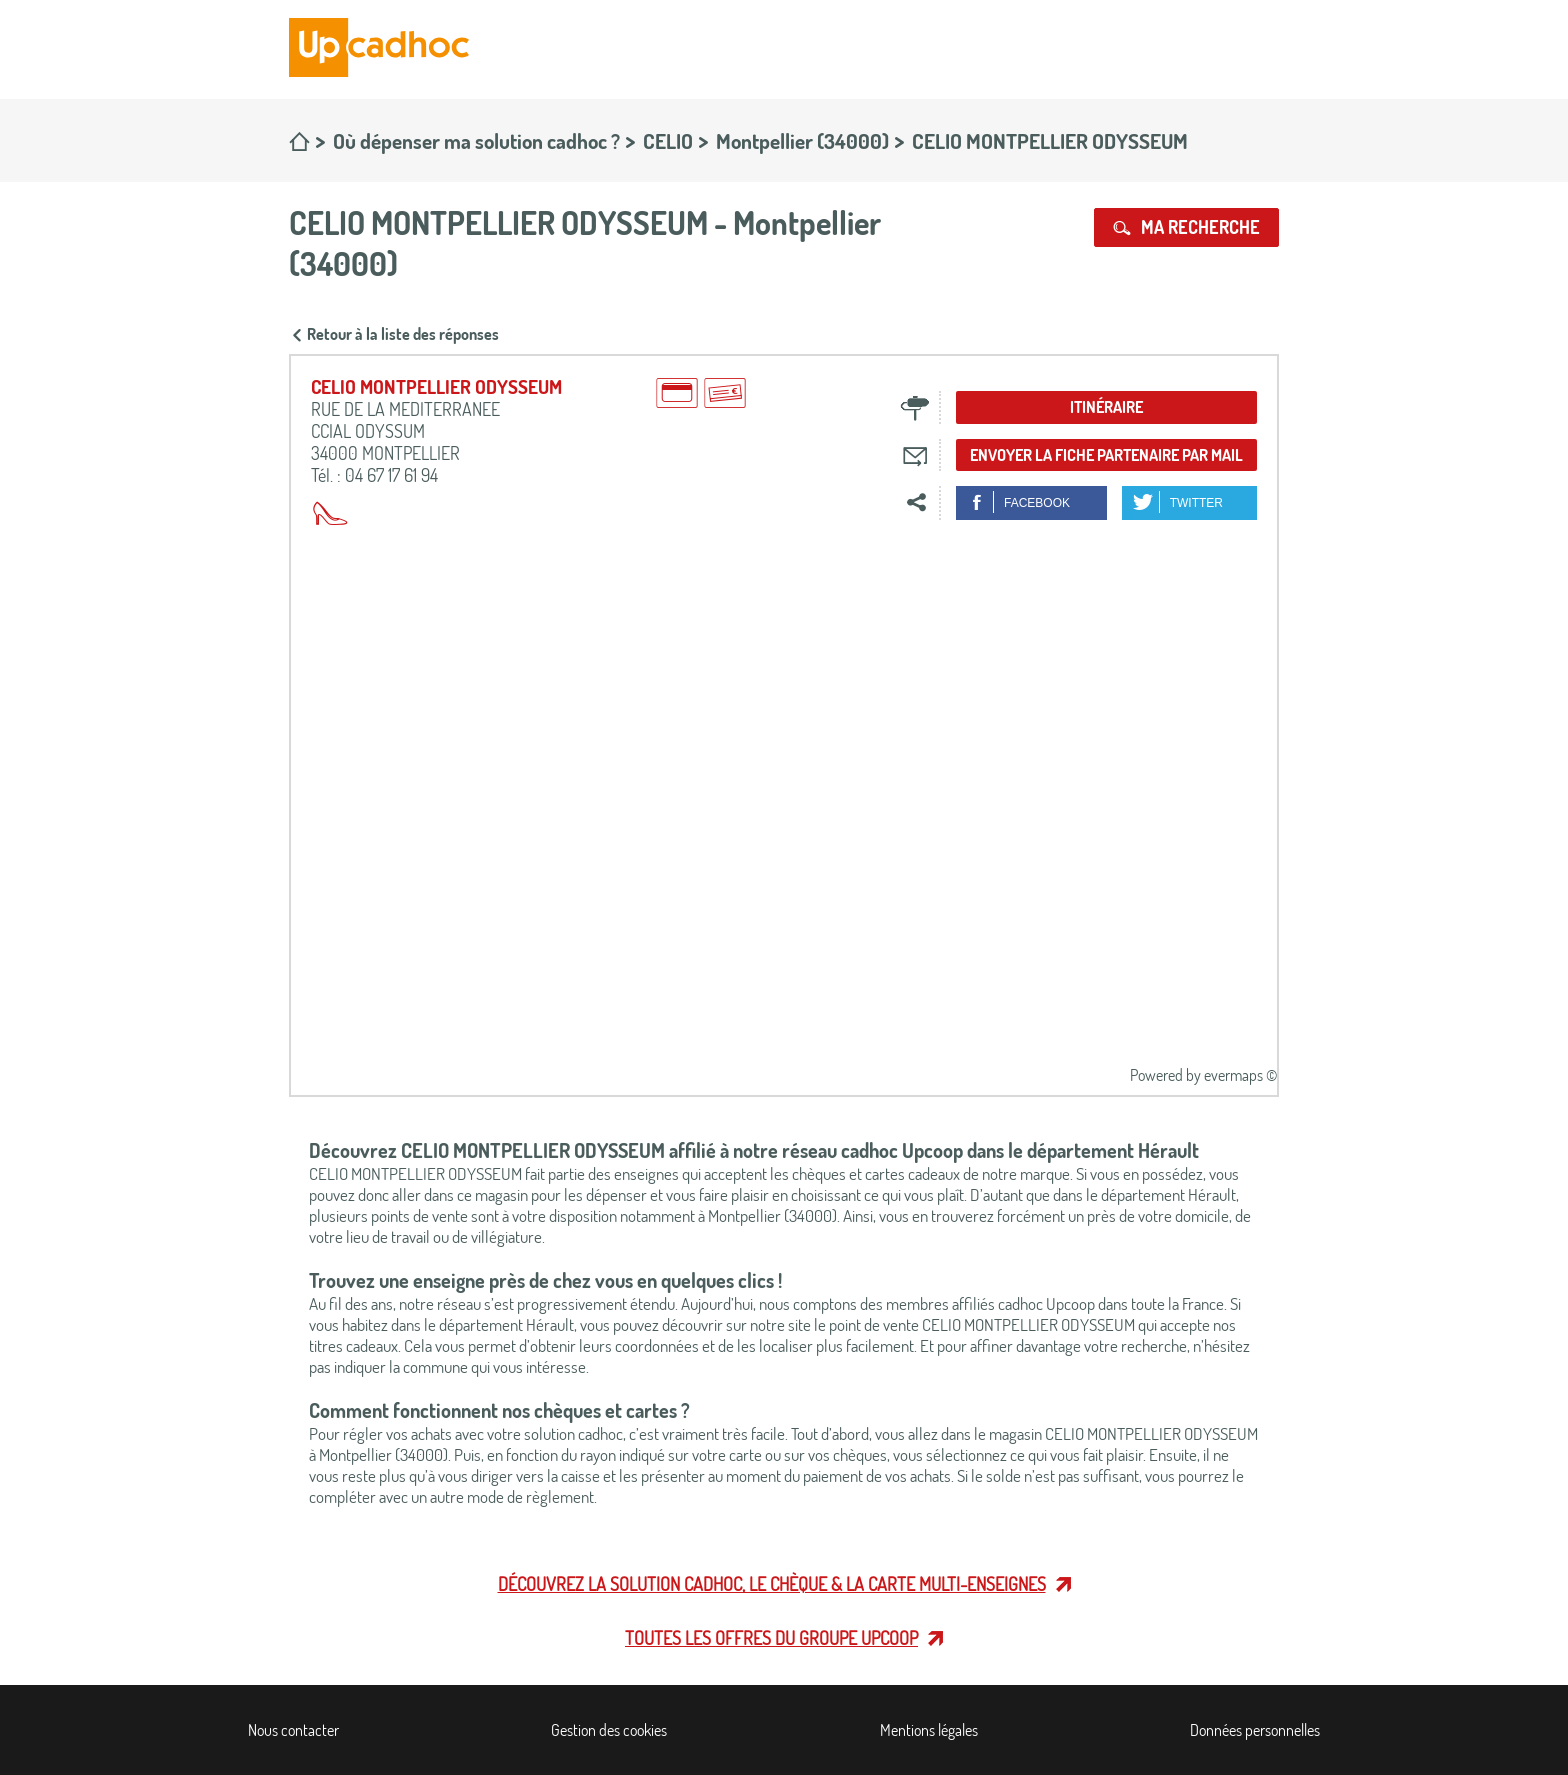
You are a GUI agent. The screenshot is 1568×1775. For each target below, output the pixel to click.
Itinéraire (1106, 407)
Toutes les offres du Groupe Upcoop (771, 1638)
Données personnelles (1255, 1730)
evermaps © (1240, 1075)
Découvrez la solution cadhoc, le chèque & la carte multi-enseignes (772, 1584)
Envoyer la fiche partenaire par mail (1106, 455)
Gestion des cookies (609, 1730)
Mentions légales (929, 1730)
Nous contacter (293, 1730)
